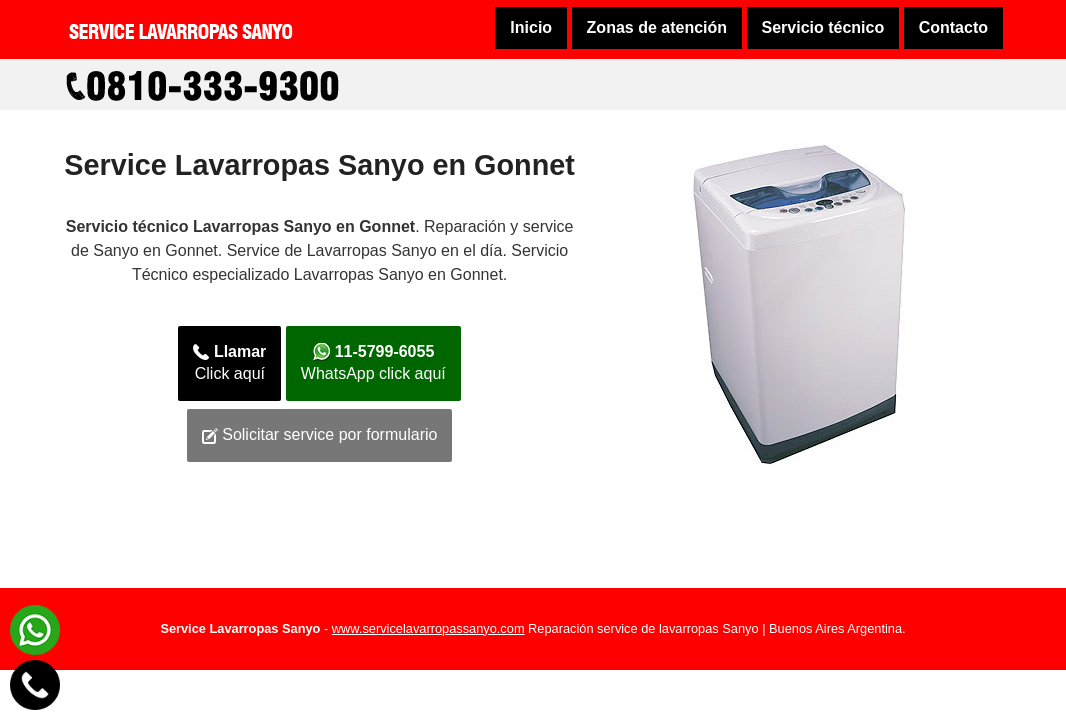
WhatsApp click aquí (373, 363)
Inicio (531, 27)
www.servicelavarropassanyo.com (428, 628)
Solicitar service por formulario (320, 435)
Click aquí (229, 363)
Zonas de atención (657, 27)
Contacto (953, 27)
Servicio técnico (823, 27)
